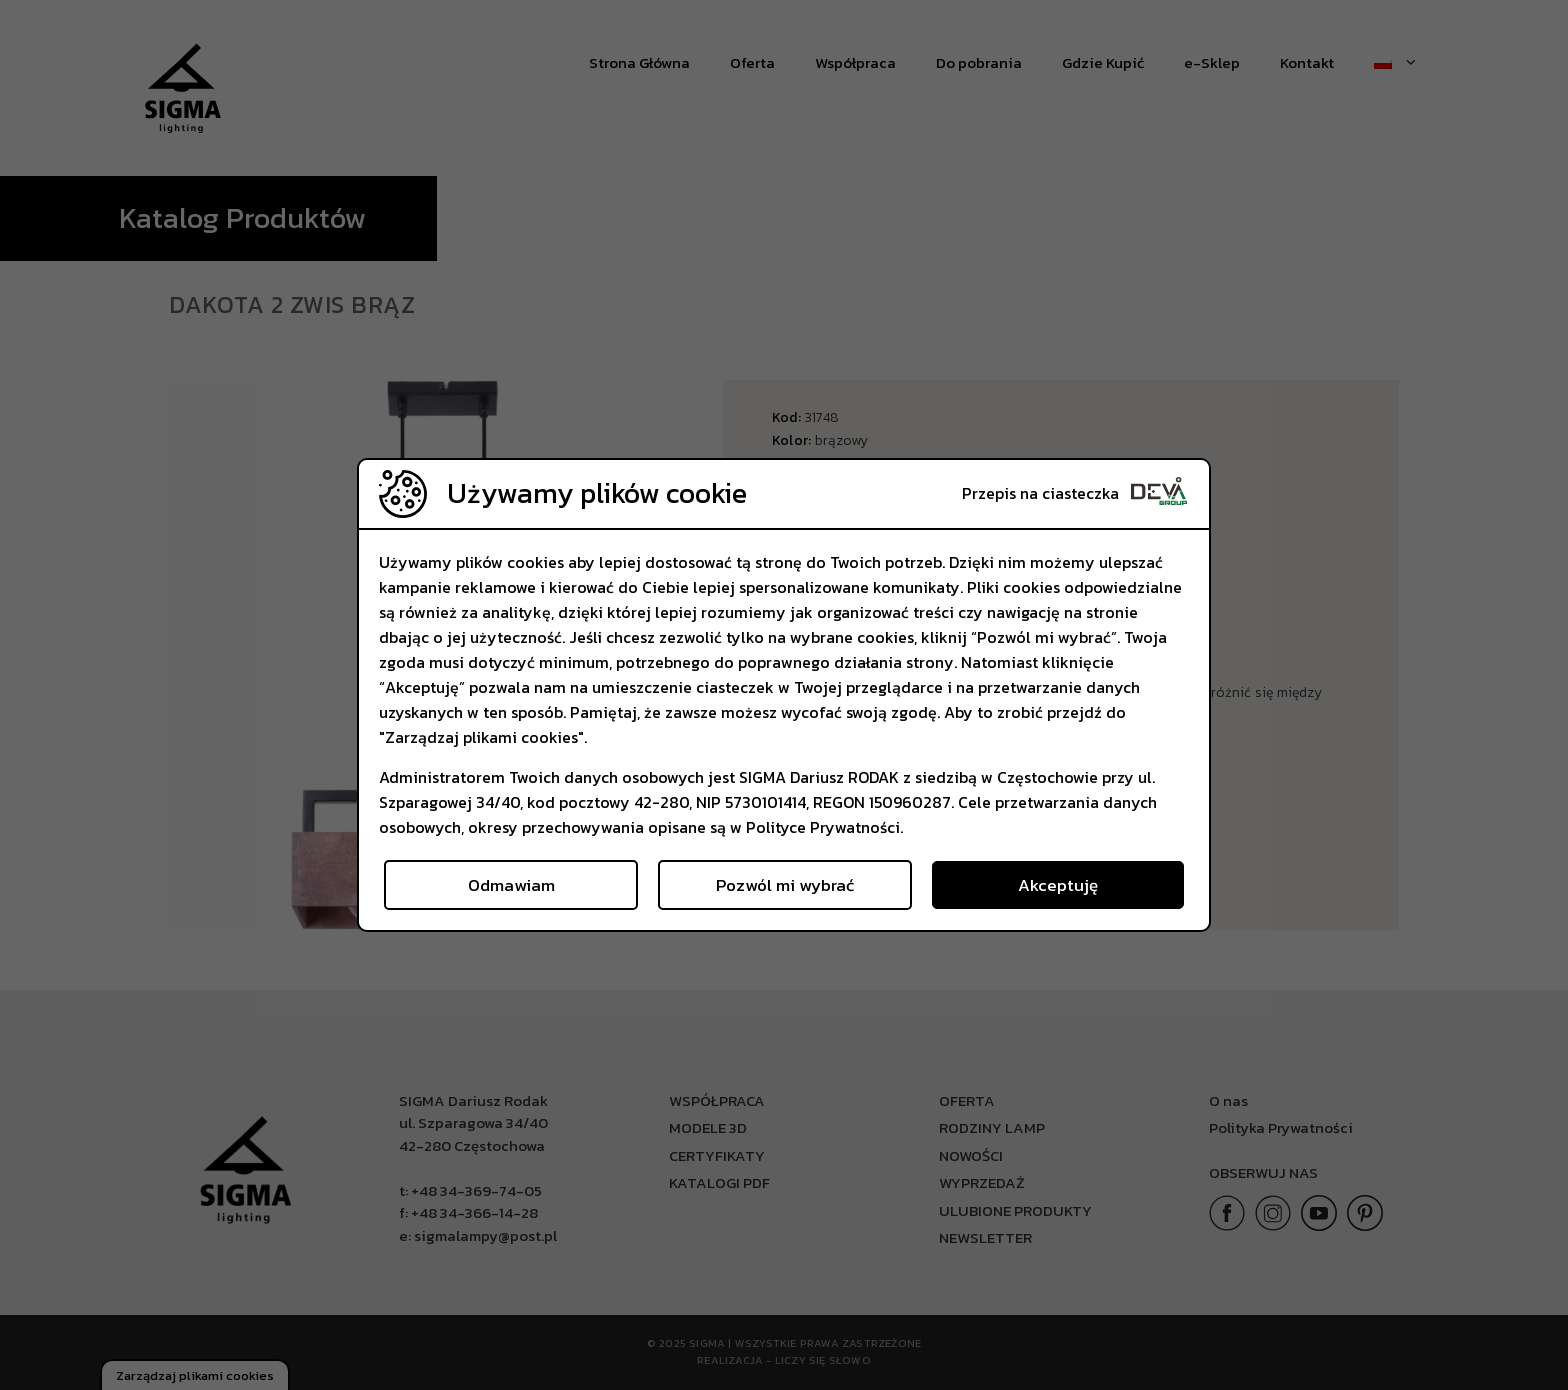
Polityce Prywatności (823, 827)
